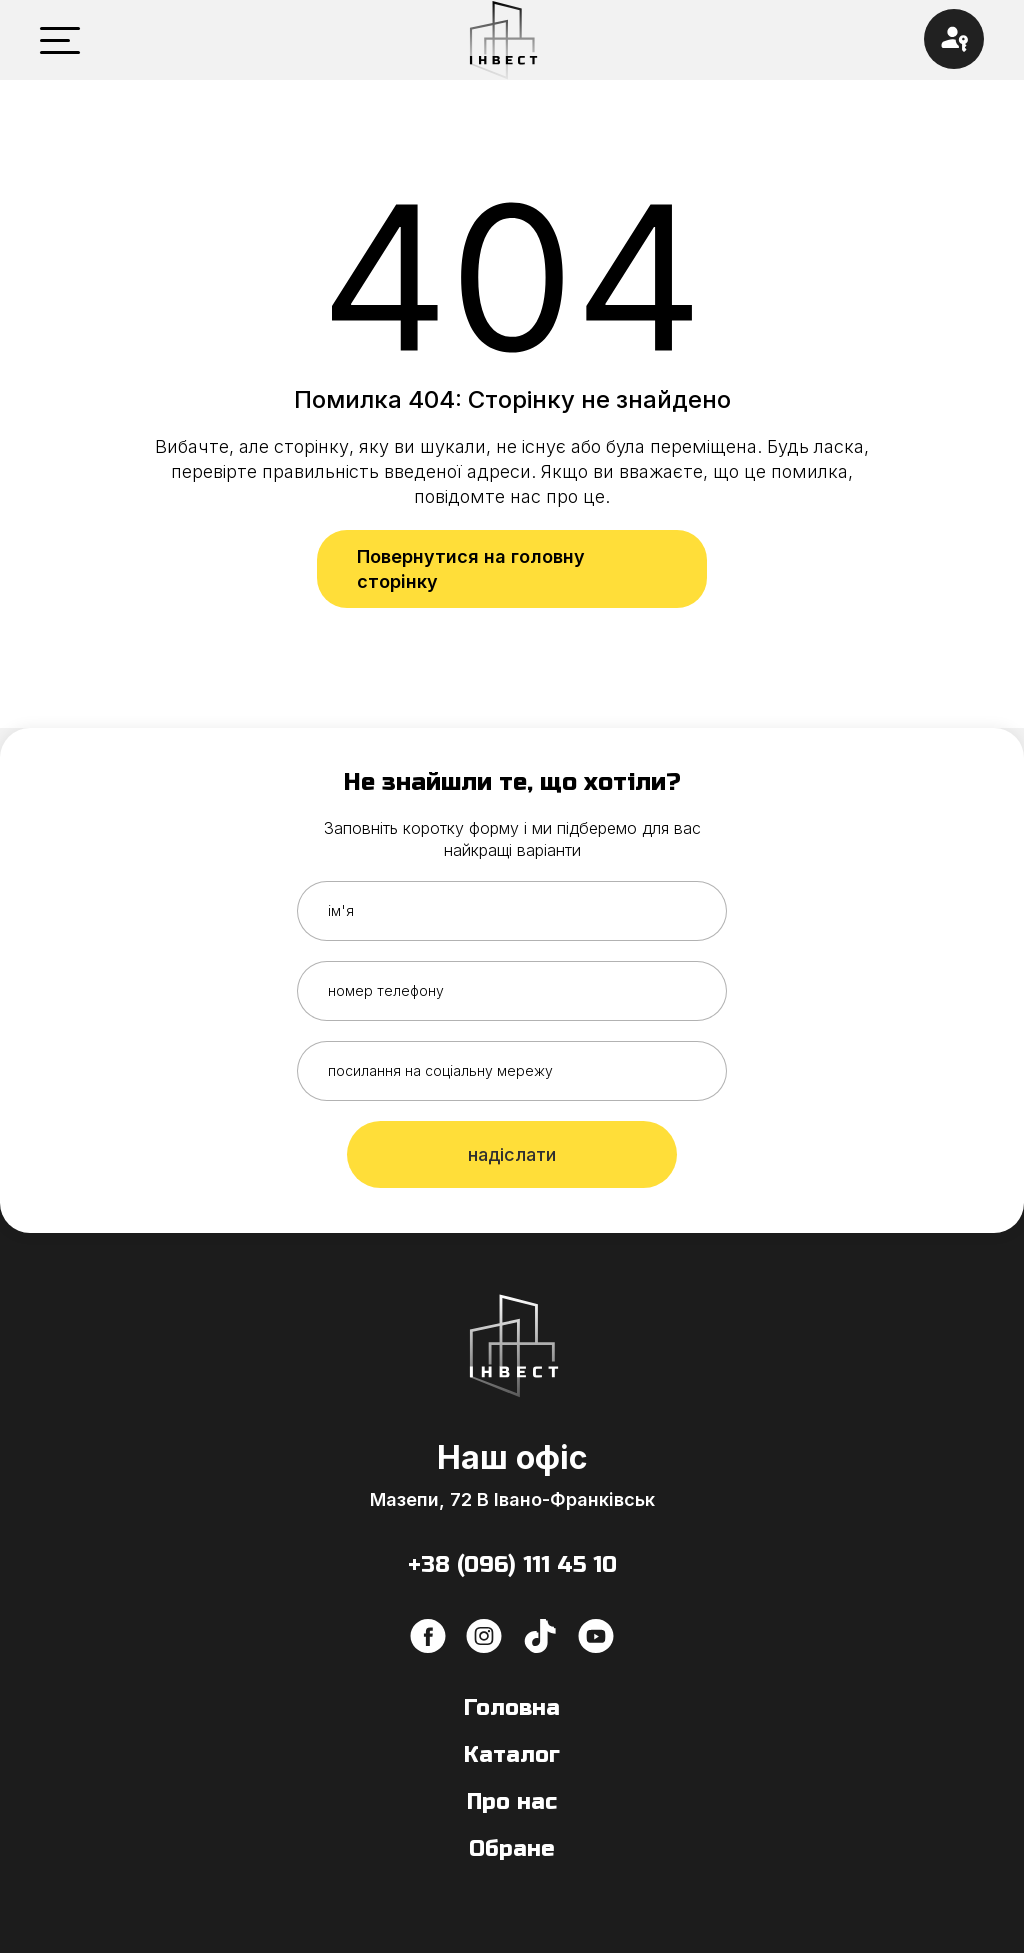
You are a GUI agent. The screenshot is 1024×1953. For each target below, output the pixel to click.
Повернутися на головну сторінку (471, 569)
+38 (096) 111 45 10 (512, 1565)
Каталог (512, 1755)
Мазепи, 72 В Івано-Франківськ (512, 1499)
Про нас (512, 1802)
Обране (512, 1849)
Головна (512, 1708)
